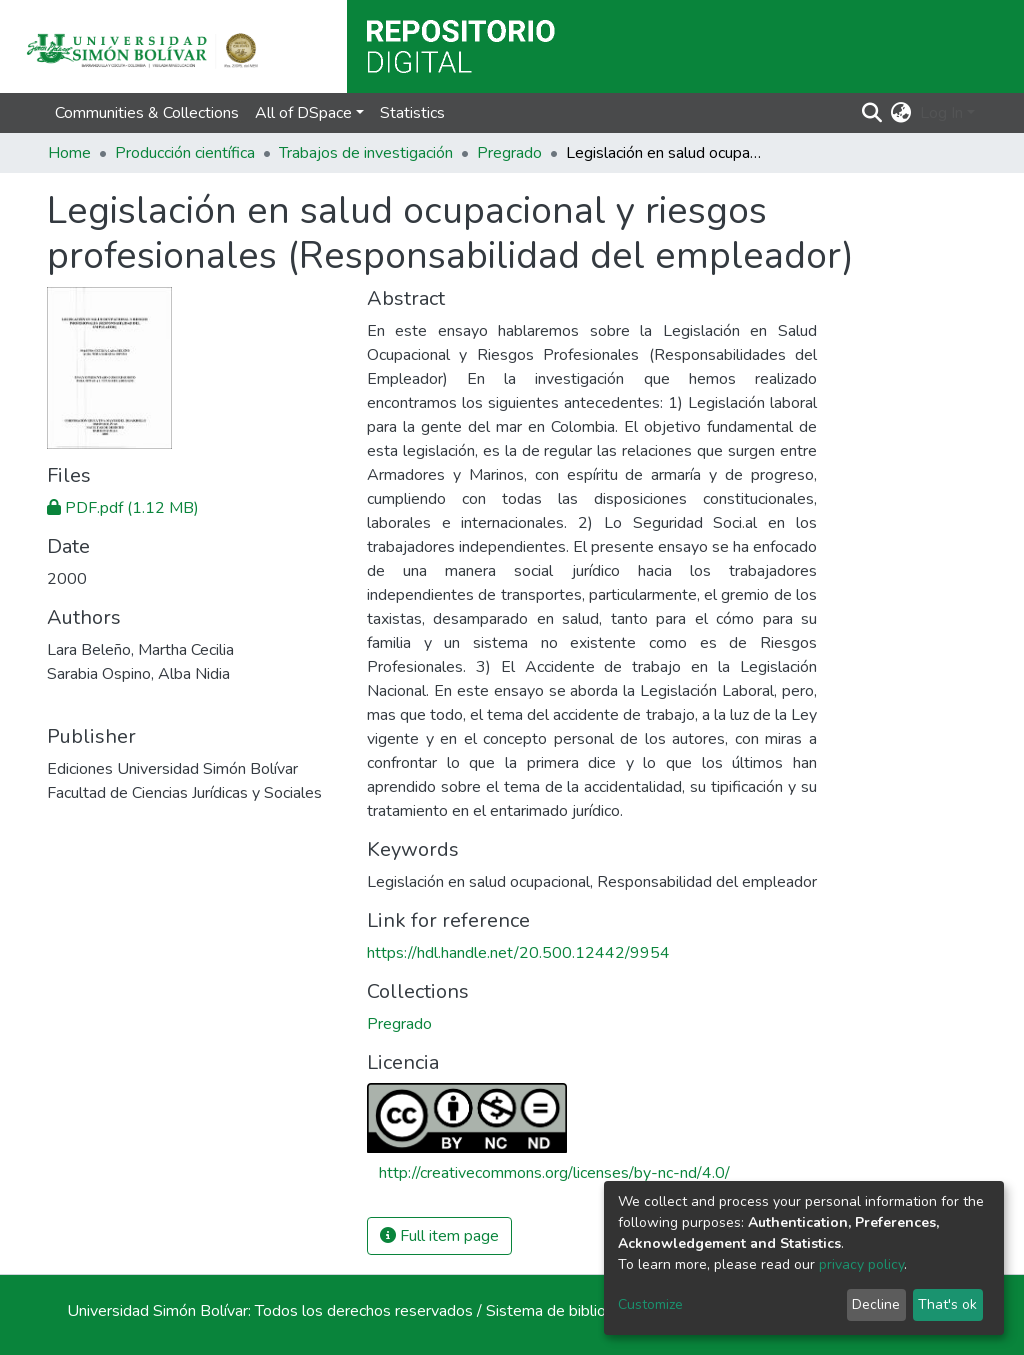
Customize (650, 1304)
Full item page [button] (439, 1236)
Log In (941, 113)
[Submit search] (872, 113)
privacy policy (861, 1264)
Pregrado (509, 153)
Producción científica (185, 153)
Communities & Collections (147, 113)
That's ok (947, 1304)
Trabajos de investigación (366, 153)
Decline (876, 1304)
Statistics (412, 113)
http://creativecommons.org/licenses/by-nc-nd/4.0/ (554, 1173)
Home (69, 153)
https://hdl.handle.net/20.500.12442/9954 (518, 953)
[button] (901, 113)
